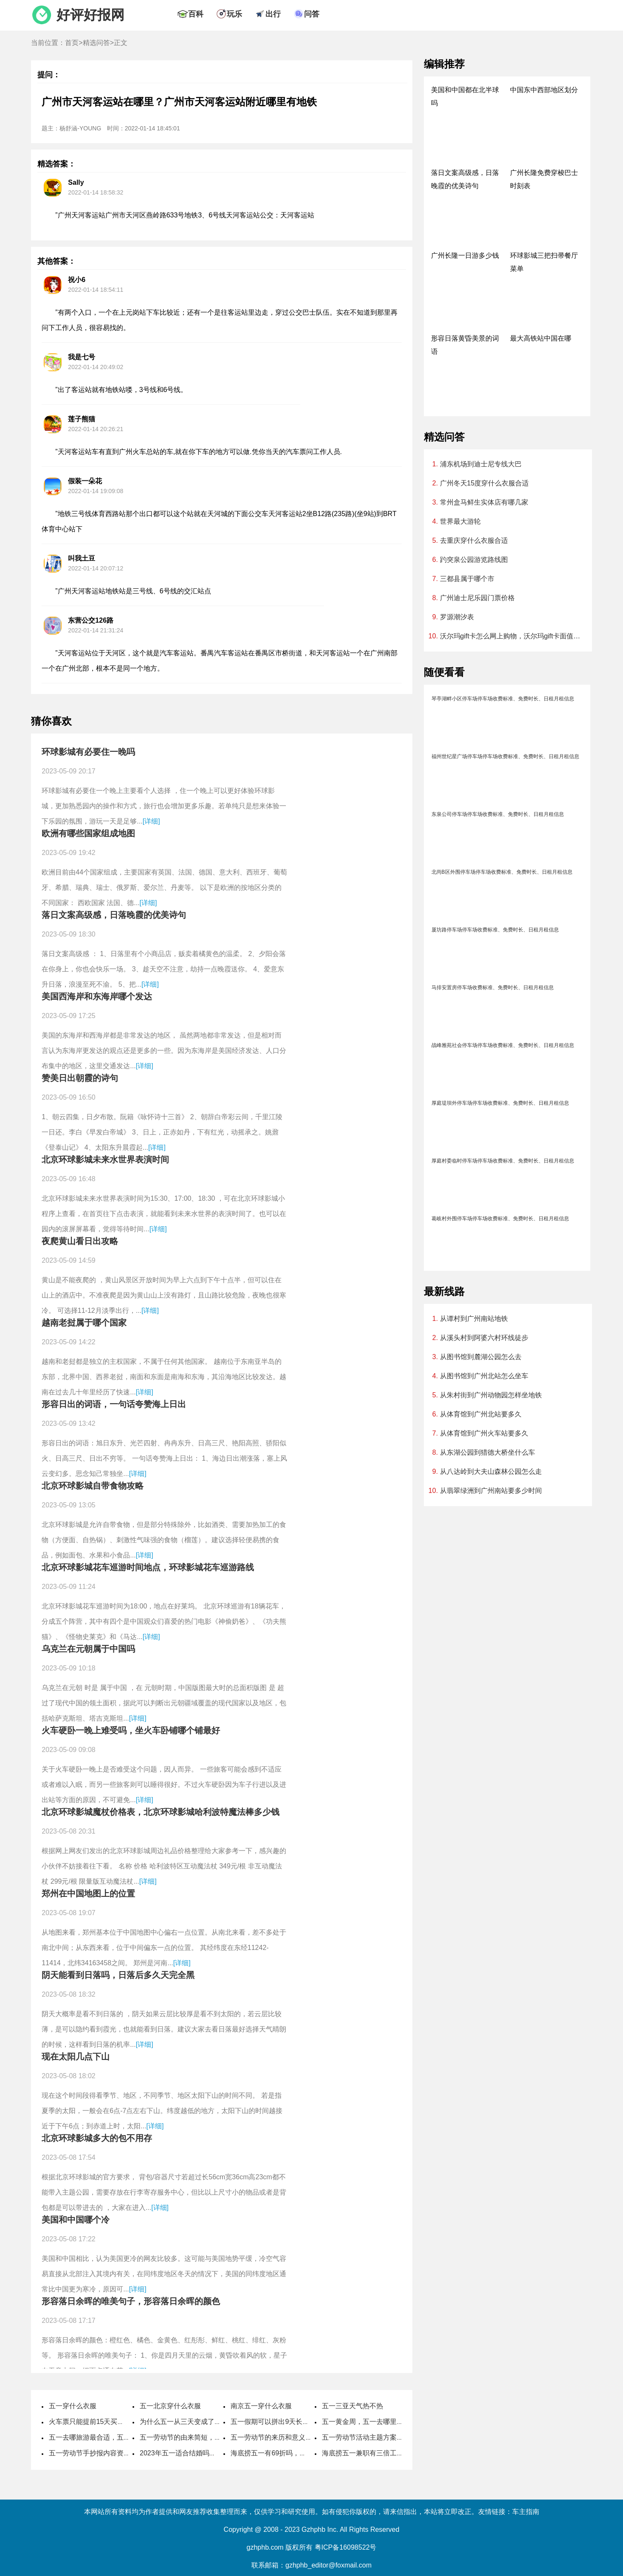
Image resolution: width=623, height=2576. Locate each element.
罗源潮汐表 (457, 617)
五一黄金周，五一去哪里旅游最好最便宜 (383, 2421)
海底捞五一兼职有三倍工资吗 (366, 2453)
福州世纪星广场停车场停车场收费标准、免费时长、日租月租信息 (505, 756)
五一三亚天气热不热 (352, 2406)
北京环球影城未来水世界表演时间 (105, 1159)
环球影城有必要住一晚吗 (88, 751)
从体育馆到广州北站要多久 (481, 1414)
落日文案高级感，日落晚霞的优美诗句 (114, 915)
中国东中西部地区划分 (544, 89)
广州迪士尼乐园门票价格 (477, 597)
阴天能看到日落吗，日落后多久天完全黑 (118, 1975)
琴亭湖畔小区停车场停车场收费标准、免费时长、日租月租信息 (502, 699)
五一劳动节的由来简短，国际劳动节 (194, 2437)
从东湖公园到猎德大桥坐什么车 (487, 1452)
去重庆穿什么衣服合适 (474, 540)
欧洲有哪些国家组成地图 (88, 833)
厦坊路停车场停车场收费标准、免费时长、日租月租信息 (495, 930)
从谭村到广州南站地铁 (474, 1318)
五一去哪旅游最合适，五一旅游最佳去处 (110, 2437)
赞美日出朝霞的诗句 (80, 1078)
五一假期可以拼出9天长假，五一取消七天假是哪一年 (311, 2421)
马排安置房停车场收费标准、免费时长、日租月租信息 (492, 987)
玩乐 (234, 14)
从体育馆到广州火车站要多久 (484, 1433)
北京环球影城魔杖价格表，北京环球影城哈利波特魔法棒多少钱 (160, 1812)
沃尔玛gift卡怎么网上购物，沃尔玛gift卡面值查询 (512, 636)
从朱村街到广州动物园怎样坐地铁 (491, 1395)
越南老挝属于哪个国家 (84, 1322)
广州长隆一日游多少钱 (465, 255)
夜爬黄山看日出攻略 (80, 1241)
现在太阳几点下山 (76, 2056)
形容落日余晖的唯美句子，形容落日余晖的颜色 (131, 2301)
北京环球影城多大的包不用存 (97, 2138)
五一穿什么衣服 (72, 2406)
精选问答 (96, 42)
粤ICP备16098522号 (346, 2547)
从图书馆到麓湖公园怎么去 (481, 1356)
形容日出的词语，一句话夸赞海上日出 (114, 1404)
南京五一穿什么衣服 (261, 2406)
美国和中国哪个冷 (76, 2219)
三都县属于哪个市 (467, 578)
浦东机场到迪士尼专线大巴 (481, 464)
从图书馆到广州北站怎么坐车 (484, 1376)
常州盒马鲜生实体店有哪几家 (484, 502)
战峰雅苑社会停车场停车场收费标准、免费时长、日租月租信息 (502, 1045)
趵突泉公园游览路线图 (474, 559)
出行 (273, 14)
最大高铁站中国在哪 (540, 338)
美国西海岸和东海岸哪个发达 (97, 996)
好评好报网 (90, 15)
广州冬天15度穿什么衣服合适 (484, 483)
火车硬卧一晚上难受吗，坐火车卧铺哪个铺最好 (131, 1730)
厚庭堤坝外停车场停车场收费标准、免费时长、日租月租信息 (500, 1103)
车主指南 (525, 2511)
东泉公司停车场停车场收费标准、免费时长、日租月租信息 (497, 814)
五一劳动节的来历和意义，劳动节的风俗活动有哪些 (309, 2437)
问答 (311, 14)
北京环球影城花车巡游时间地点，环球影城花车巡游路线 (148, 1567)
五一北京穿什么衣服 (170, 2406)
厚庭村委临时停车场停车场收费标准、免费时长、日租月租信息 (502, 1161)
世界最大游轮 (460, 521)
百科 (195, 14)
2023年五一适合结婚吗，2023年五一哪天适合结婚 (216, 2453)
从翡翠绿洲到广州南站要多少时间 (491, 1490)
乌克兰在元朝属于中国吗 (88, 1648)
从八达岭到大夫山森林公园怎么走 (491, 1471)
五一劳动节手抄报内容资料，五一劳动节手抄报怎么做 (130, 2453)
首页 (72, 42)
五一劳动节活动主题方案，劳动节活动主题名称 (393, 2437)
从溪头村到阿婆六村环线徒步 (484, 1337)
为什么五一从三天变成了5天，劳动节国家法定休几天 (220, 2421)
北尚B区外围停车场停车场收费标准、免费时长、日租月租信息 (501, 872)
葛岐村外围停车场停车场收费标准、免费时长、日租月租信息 (500, 1219)
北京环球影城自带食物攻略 (93, 1485)
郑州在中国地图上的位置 (88, 1893)
